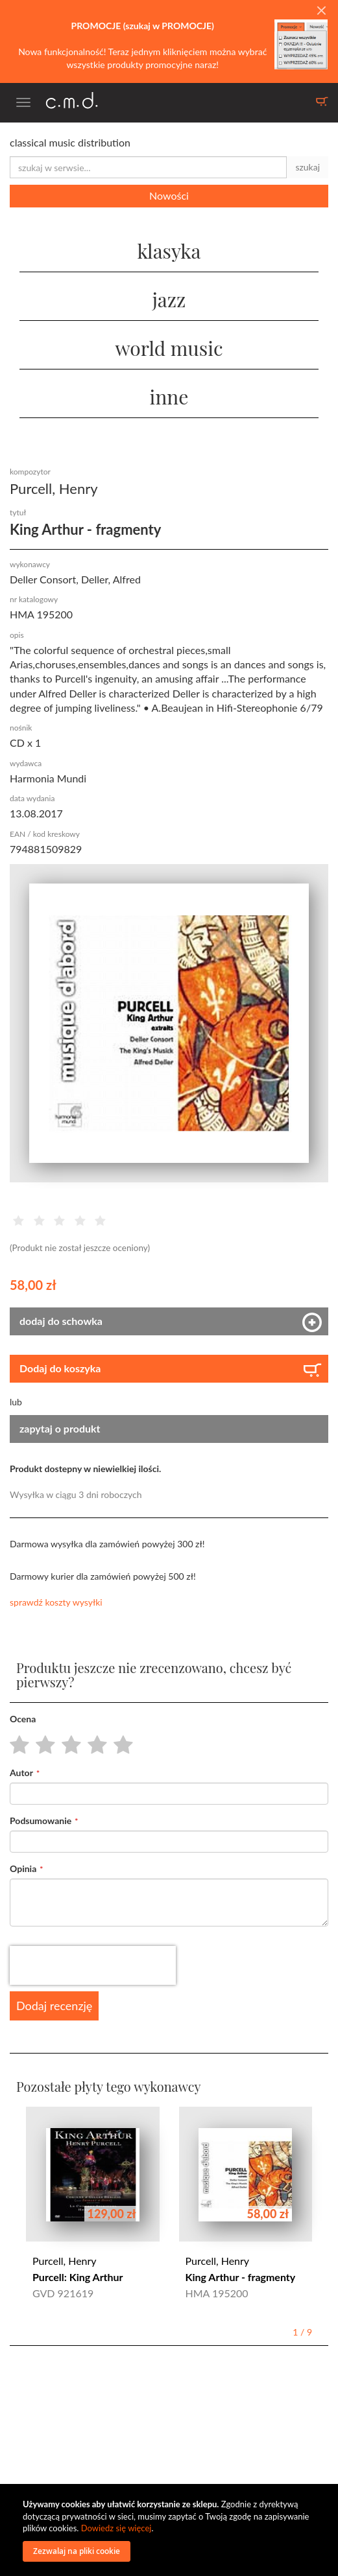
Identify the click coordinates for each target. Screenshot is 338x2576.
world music (169, 348)
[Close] (321, 11)
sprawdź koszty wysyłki (56, 1602)
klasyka (168, 251)
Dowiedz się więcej (116, 2528)
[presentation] (93, 1965)
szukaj (307, 166)
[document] (170, 2530)
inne (169, 397)
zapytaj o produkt (60, 1428)
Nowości (169, 195)
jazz (169, 299)
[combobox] (148, 167)
